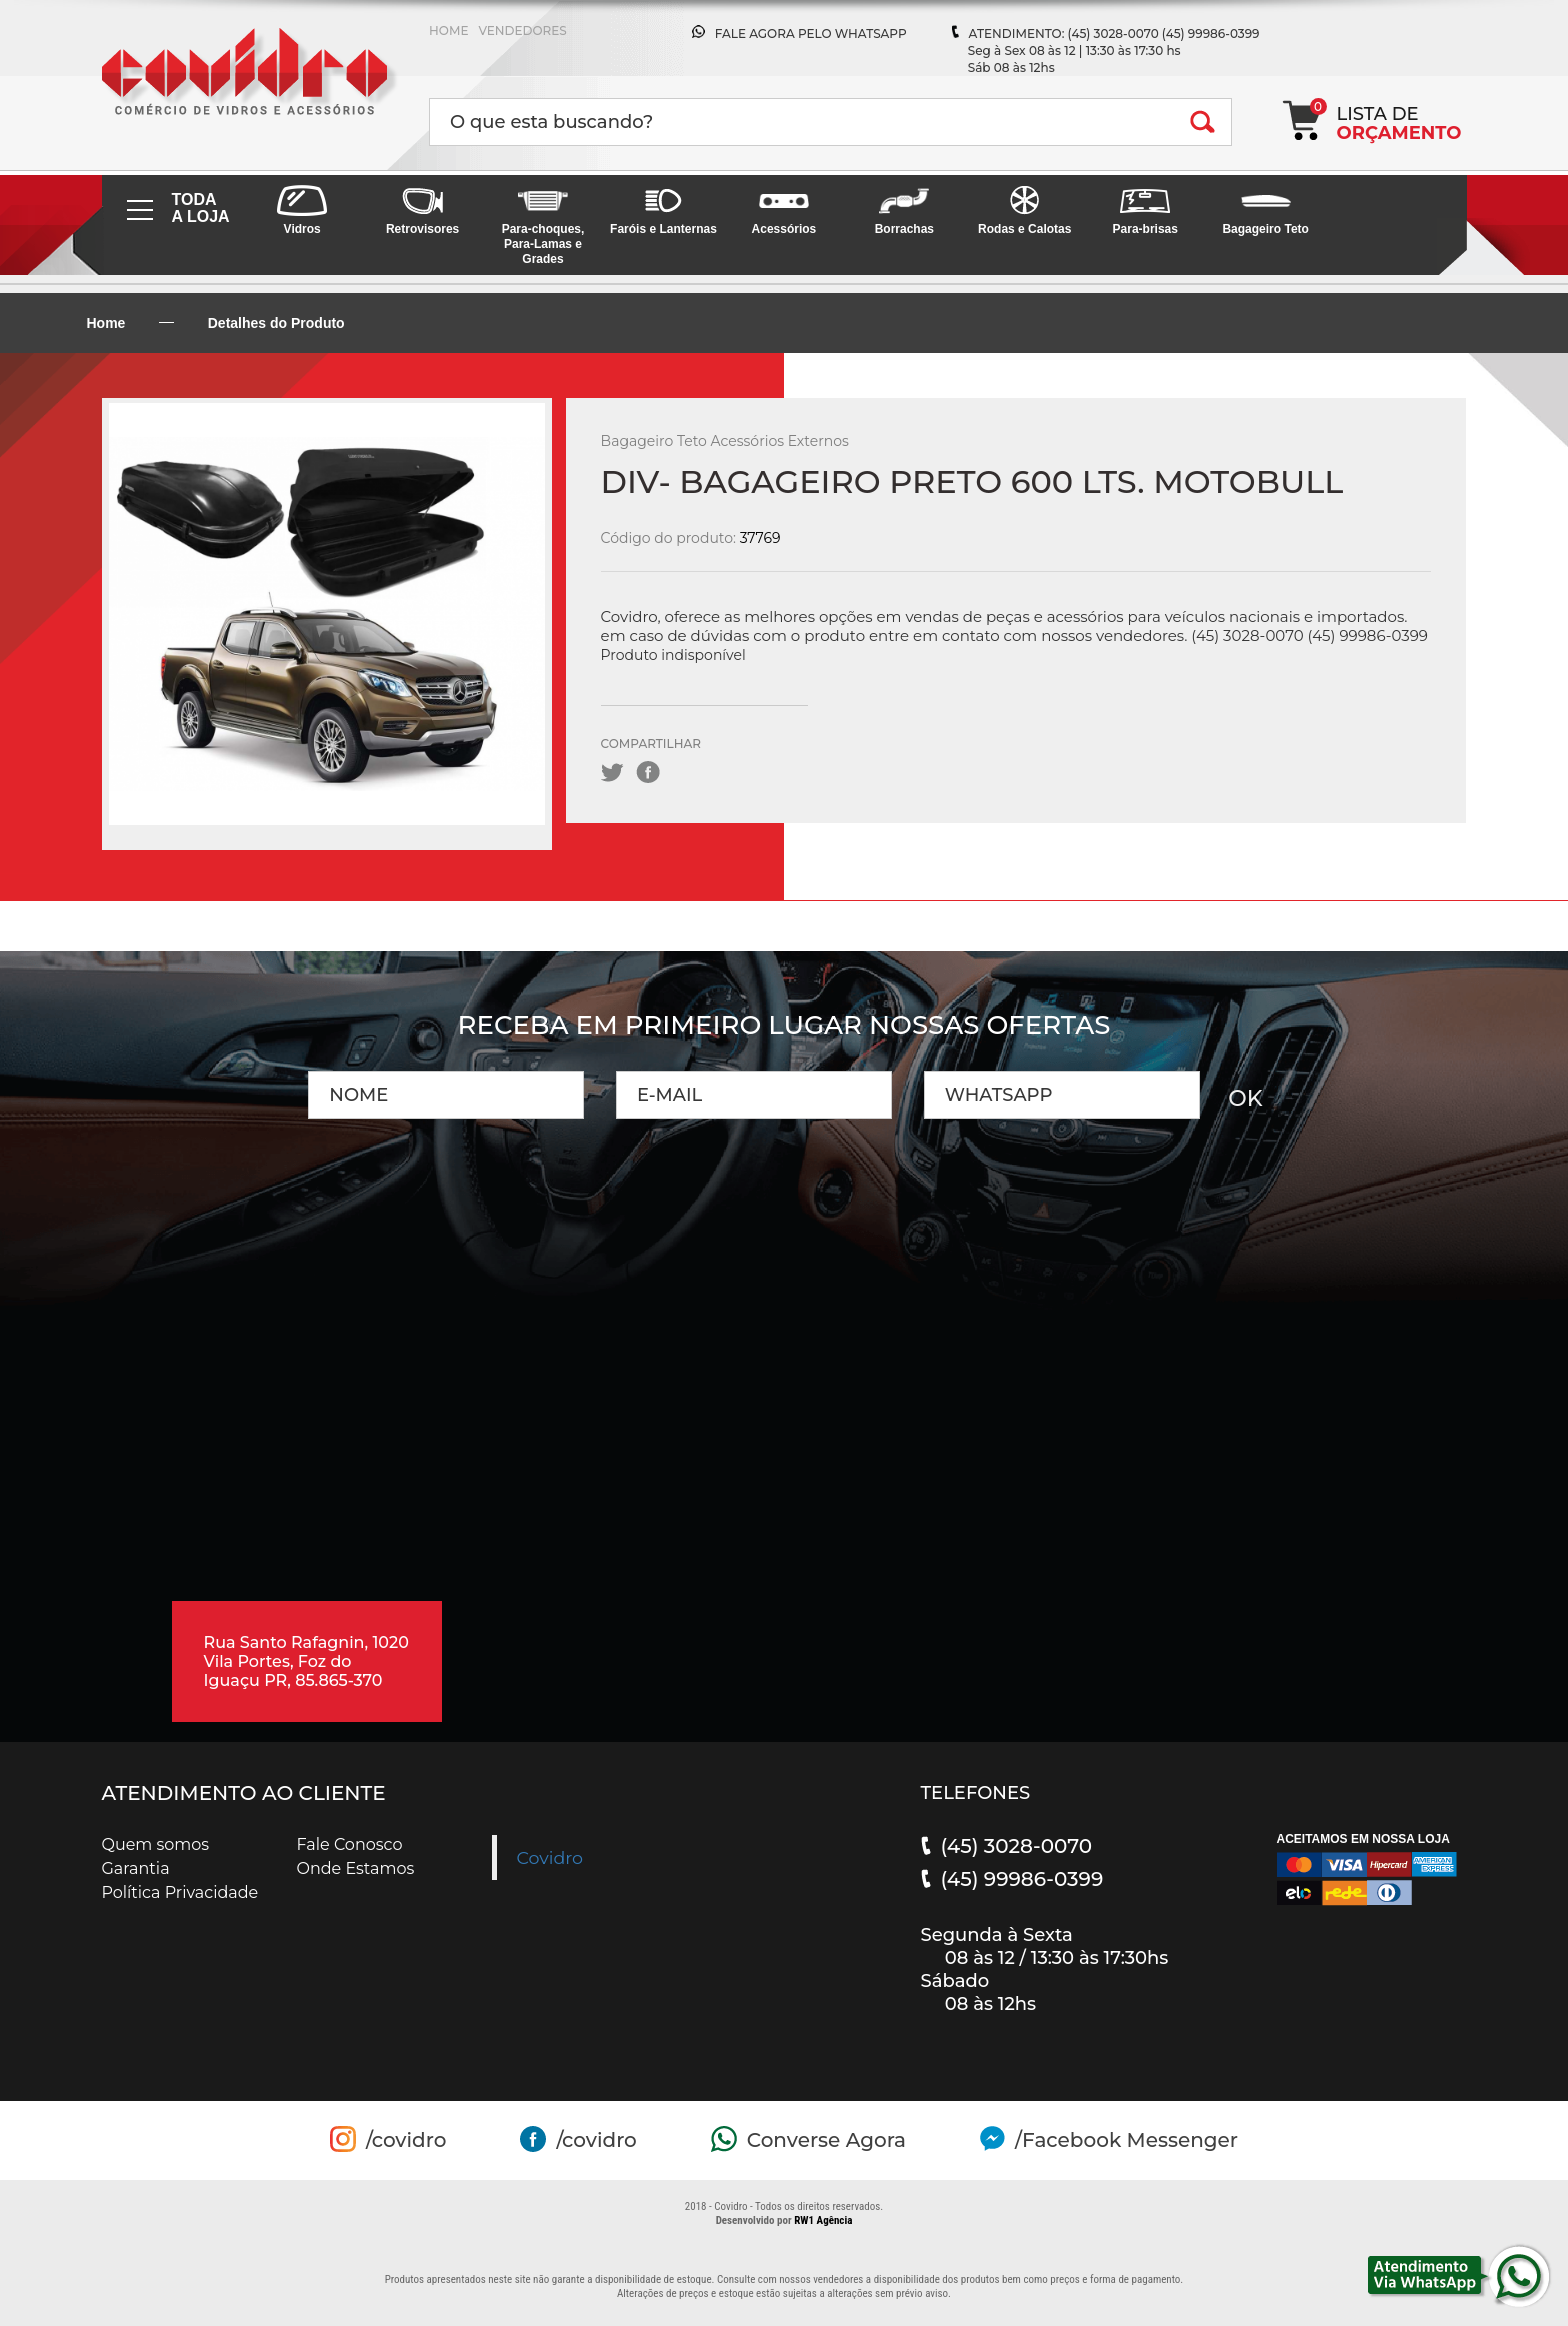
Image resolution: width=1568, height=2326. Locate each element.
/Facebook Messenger (1126, 2140)
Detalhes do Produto (276, 323)
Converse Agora (826, 2140)
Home (106, 323)
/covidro (406, 2140)
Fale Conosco (350, 1844)
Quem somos (156, 1844)
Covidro (550, 1857)
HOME (448, 30)
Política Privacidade (180, 1892)
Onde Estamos (356, 1868)
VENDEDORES (522, 30)
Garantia (136, 1868)
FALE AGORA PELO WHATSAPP (811, 33)
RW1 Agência (823, 2220)
